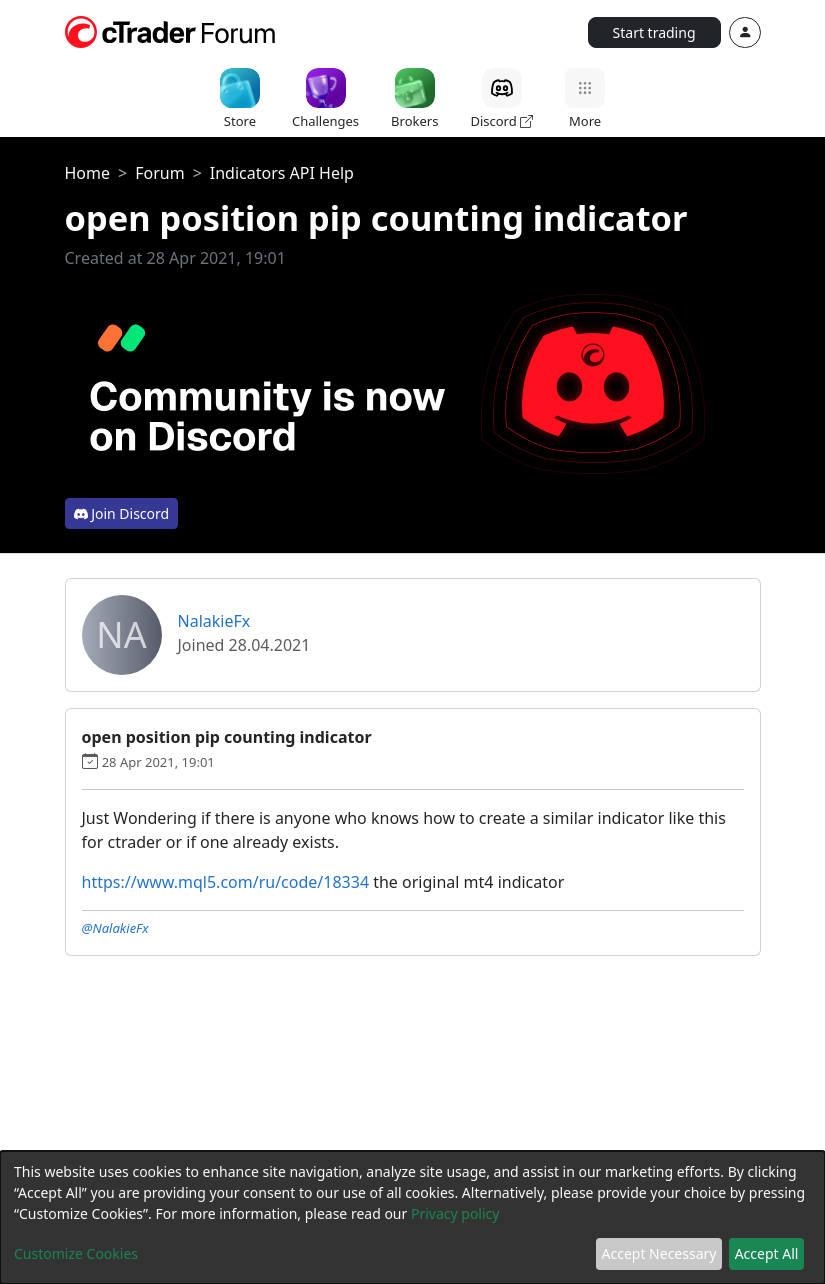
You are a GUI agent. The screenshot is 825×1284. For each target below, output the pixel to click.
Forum (159, 173)
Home (88, 173)
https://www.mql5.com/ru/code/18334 (226, 882)
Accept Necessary (659, 1253)
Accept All (767, 1253)
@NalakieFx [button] (115, 928)
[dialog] (412, 1217)
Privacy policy (455, 1213)
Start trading (654, 32)
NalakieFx (214, 621)
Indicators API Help (282, 173)
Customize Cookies (76, 1253)
